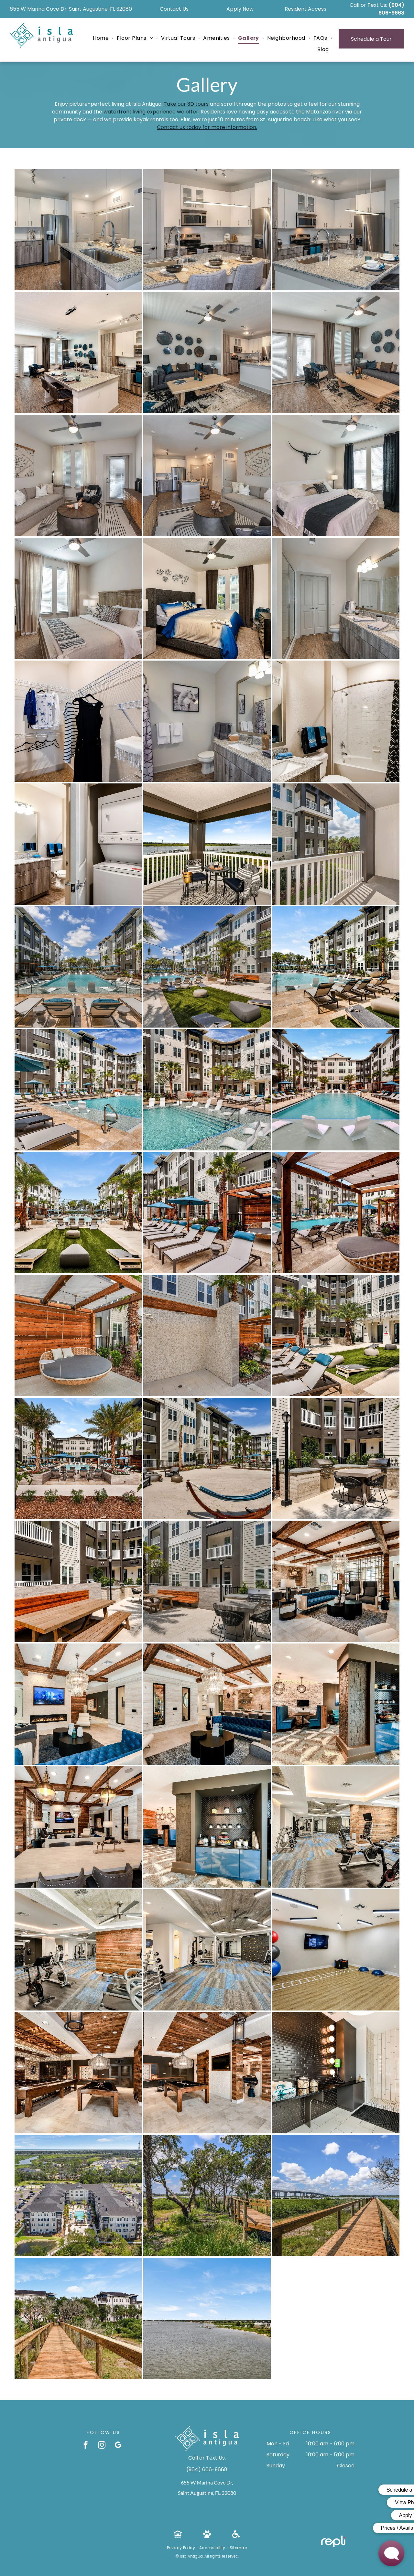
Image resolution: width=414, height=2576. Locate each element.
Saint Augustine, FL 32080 (207, 2493)
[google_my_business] (118, 2445)
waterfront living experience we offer (151, 111)
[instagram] (101, 2445)
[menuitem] (102, 38)
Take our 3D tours (186, 104)
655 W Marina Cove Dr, (207, 2482)
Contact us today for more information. (207, 127)
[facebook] (85, 2445)
